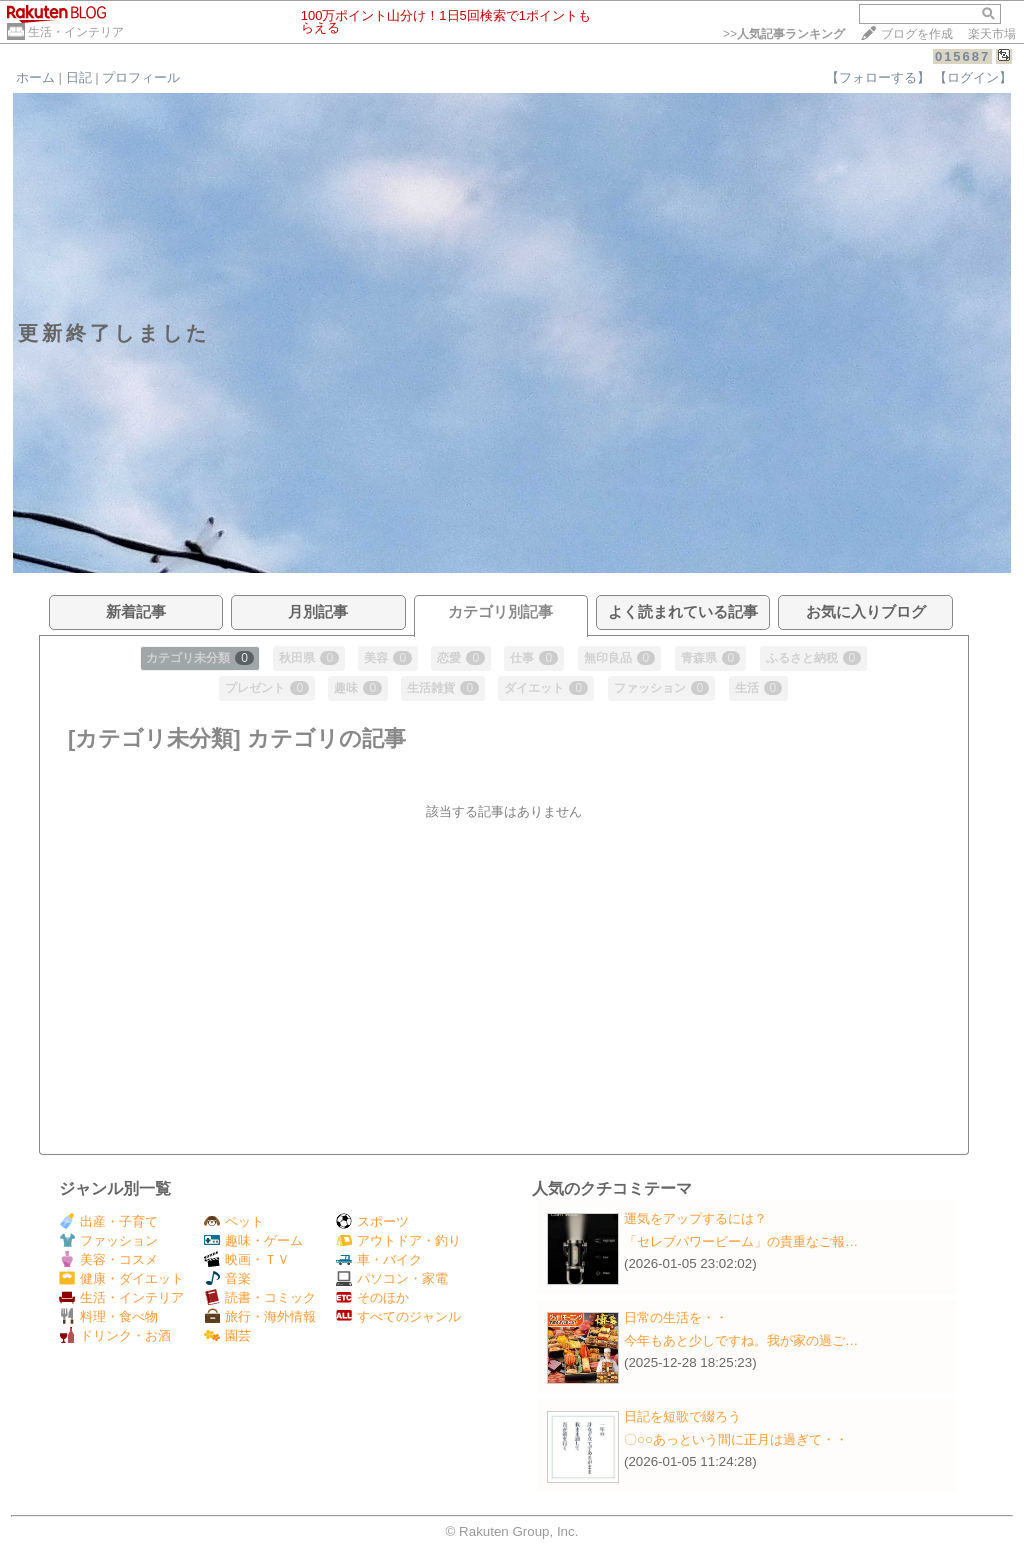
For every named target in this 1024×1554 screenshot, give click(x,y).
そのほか (372, 1297)
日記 (79, 77)
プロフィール (141, 77)
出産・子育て (108, 1221)
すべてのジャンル (398, 1316)
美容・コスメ (108, 1259)
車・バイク (379, 1259)
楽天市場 (992, 34)
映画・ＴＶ (247, 1259)
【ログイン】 (973, 77)
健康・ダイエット (121, 1278)
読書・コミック (260, 1297)
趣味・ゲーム (253, 1240)
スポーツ (372, 1221)
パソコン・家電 (392, 1278)
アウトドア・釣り (398, 1240)
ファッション (108, 1240)
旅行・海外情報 (260, 1316)
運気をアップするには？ (695, 1218)
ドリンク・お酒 (115, 1335)
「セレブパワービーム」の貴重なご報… (741, 1241)
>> (784, 34)
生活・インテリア (76, 32)
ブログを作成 (917, 34)
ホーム (35, 77)
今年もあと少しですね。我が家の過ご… (741, 1340)
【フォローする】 (878, 77)
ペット (234, 1221)
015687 (962, 56)
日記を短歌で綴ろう (682, 1416)
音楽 (227, 1278)
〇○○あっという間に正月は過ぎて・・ (736, 1439)
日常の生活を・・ (676, 1317)
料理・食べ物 (108, 1316)
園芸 (227, 1335)
